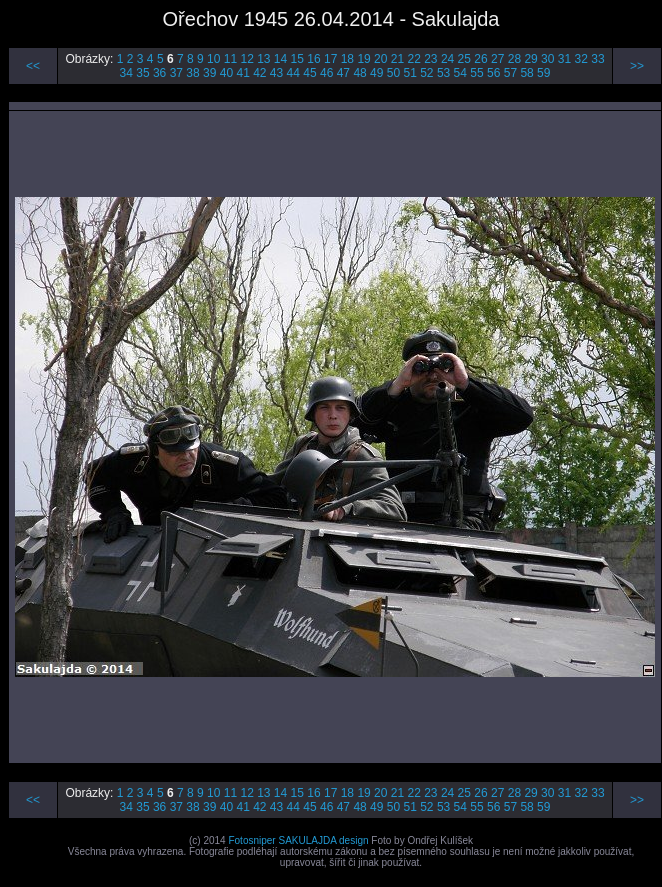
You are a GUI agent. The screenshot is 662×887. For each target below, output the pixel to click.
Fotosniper (251, 840)
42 (259, 73)
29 (530, 59)
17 (330, 59)
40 (226, 73)
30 (547, 59)
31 (564, 59)
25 (464, 59)
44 (293, 73)
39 (209, 73)
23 (430, 59)
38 (192, 73)
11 (230, 59)
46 (326, 73)
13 (263, 59)
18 (347, 59)
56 (493, 73)
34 (126, 73)
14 (280, 59)
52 (426, 73)
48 (359, 73)
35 (142, 73)
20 (380, 59)
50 (393, 73)
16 (313, 59)
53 (443, 73)
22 (413, 59)
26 (480, 59)
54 (460, 73)
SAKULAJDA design (323, 840)
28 (514, 59)
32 (581, 59)
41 (242, 73)
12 (246, 59)
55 (476, 73)
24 (447, 59)
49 (376, 73)
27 (497, 59)
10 (213, 59)
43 (276, 73)
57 (510, 73)
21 (397, 59)
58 (526, 73)
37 (176, 73)
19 (363, 59)
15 (297, 59)
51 (409, 73)
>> (637, 66)
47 (343, 73)
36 (159, 73)
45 (309, 73)
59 (543, 73)
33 (597, 59)
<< (33, 66)
